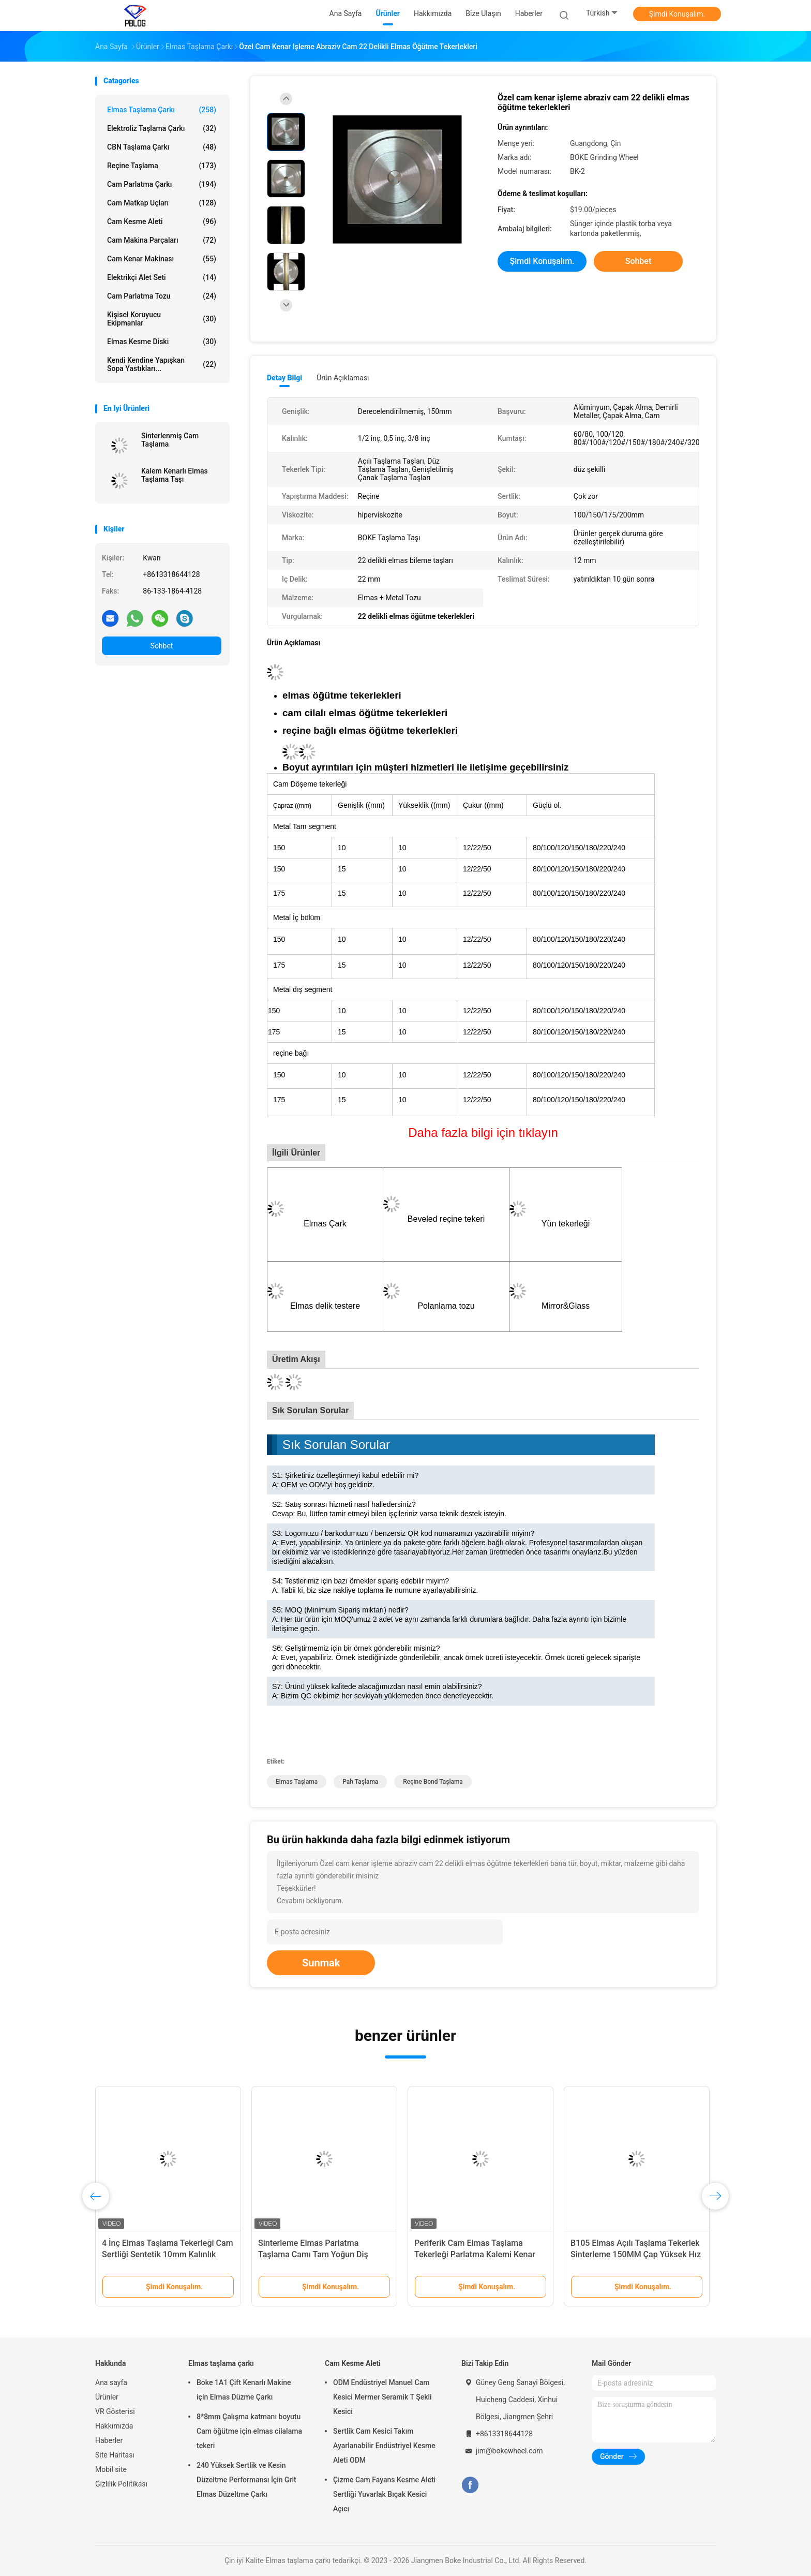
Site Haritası (114, 2455)
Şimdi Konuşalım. (677, 14)
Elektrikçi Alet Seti (161, 277)
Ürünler (106, 2397)
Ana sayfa (111, 2382)
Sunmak (321, 1963)
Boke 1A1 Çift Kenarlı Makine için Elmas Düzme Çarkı (244, 2389)
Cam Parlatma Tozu (161, 296)
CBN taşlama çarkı (161, 147)
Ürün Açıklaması (343, 378)
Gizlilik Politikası (121, 2484)
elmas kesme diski (161, 341)
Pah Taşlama (360, 1781)
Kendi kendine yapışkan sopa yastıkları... (161, 364)
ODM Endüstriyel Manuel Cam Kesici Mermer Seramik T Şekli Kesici (382, 2397)
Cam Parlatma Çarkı (161, 184)
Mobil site (111, 2469)
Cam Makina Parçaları (161, 240)
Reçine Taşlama (161, 165)
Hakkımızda (114, 2426)
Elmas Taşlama (297, 1781)
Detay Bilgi (284, 378)
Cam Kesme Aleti (161, 221)
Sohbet (162, 646)
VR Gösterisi (115, 2411)
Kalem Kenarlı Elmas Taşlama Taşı (174, 475)
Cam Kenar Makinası (161, 259)
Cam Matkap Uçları (161, 203)
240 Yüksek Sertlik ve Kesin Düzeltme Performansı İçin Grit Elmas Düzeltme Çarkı (246, 2479)
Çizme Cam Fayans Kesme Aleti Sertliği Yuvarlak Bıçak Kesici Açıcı (384, 2494)
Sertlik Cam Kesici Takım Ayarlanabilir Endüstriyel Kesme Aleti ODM (384, 2445)
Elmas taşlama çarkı (161, 110)
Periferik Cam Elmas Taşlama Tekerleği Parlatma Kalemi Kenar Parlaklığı (474, 2254)
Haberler (109, 2440)
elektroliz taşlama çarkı (161, 128)
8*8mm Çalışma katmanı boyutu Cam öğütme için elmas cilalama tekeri (249, 2431)
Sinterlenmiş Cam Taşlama (170, 440)
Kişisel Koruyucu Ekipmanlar (161, 318)
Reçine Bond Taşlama (433, 1781)
